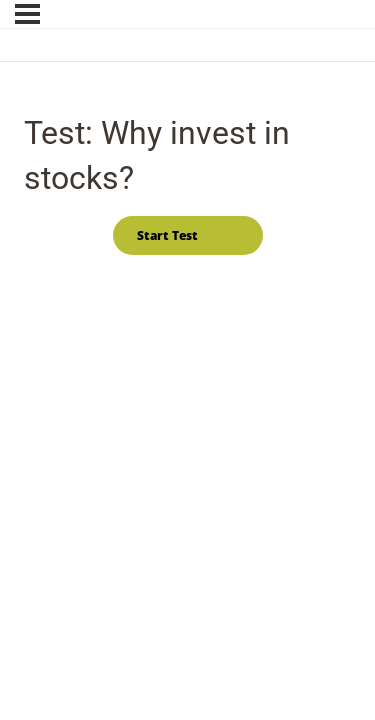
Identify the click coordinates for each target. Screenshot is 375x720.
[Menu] (27, 14)
